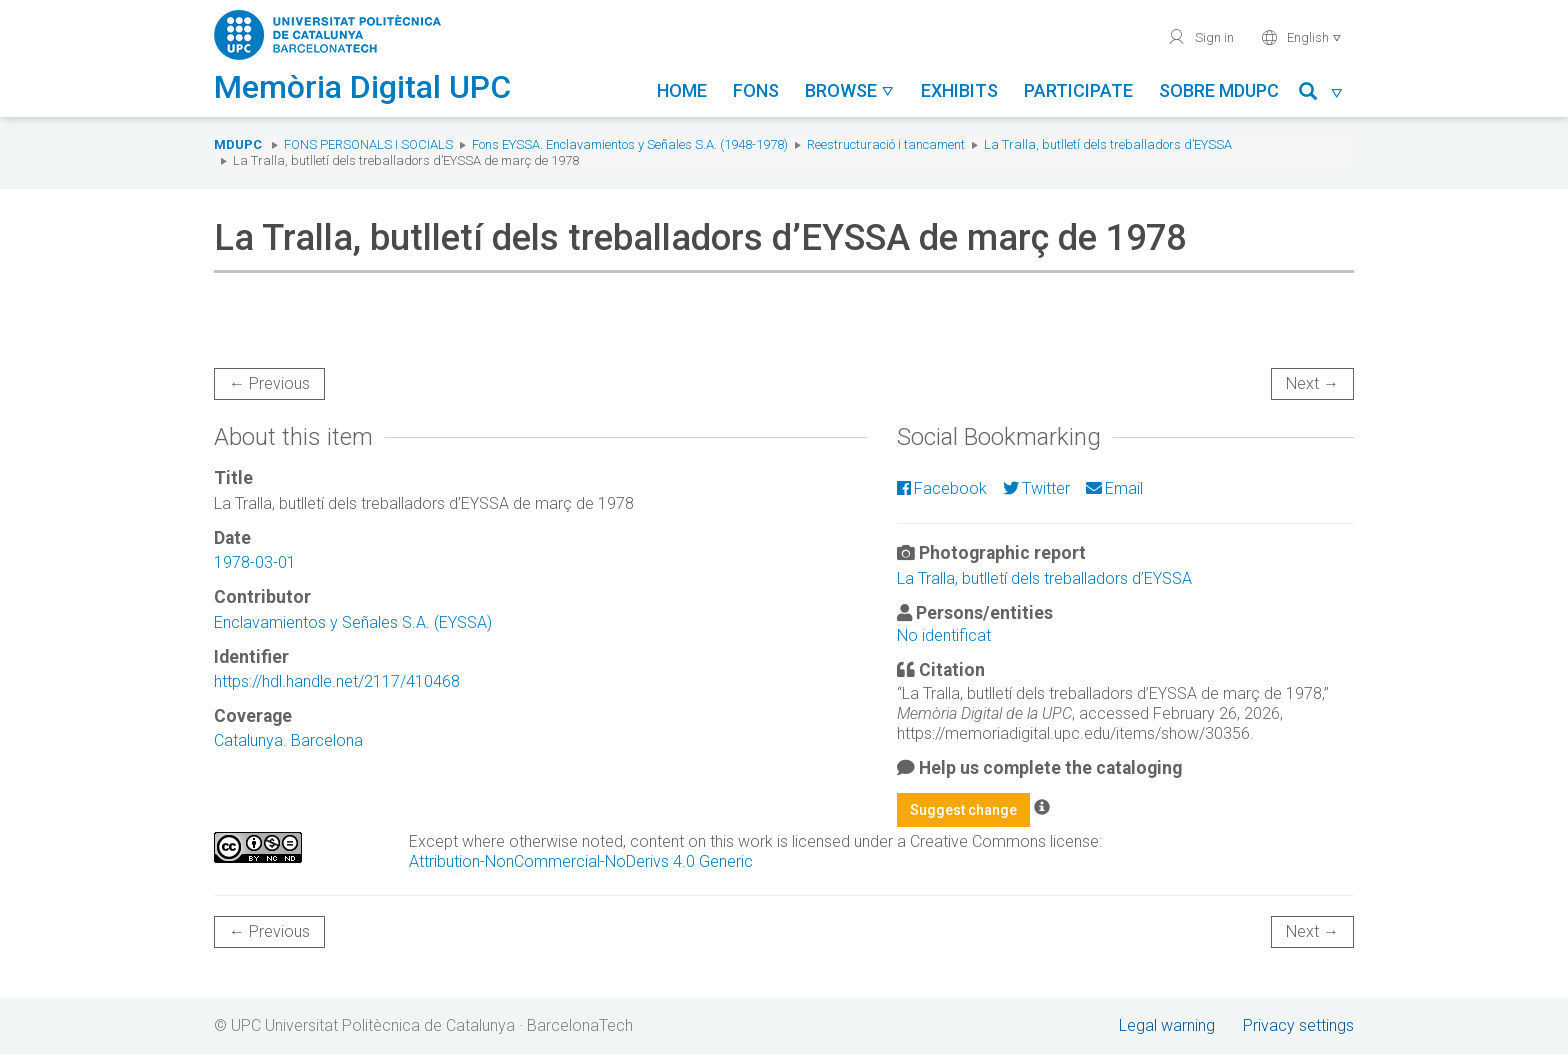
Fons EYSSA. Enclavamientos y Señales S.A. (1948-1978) (630, 144)
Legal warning (1167, 1025)
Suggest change (963, 810)
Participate (1078, 90)
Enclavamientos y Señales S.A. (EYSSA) (353, 622)
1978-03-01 (255, 562)
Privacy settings (1298, 1025)
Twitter (1036, 488)
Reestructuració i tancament (886, 144)
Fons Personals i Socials (368, 144)
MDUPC (238, 144)
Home (682, 90)
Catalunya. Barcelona (288, 740)
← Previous (269, 383)
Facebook (942, 488)
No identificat (944, 635)
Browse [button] (850, 90)
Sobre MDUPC (1219, 90)
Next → (1312, 383)
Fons (756, 90)
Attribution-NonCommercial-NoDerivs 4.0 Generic (581, 861)
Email (1114, 488)
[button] (1321, 94)
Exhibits (959, 90)
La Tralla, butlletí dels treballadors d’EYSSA (1108, 144)
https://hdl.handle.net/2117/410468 (337, 681)
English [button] (1301, 37)
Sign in (1200, 37)
